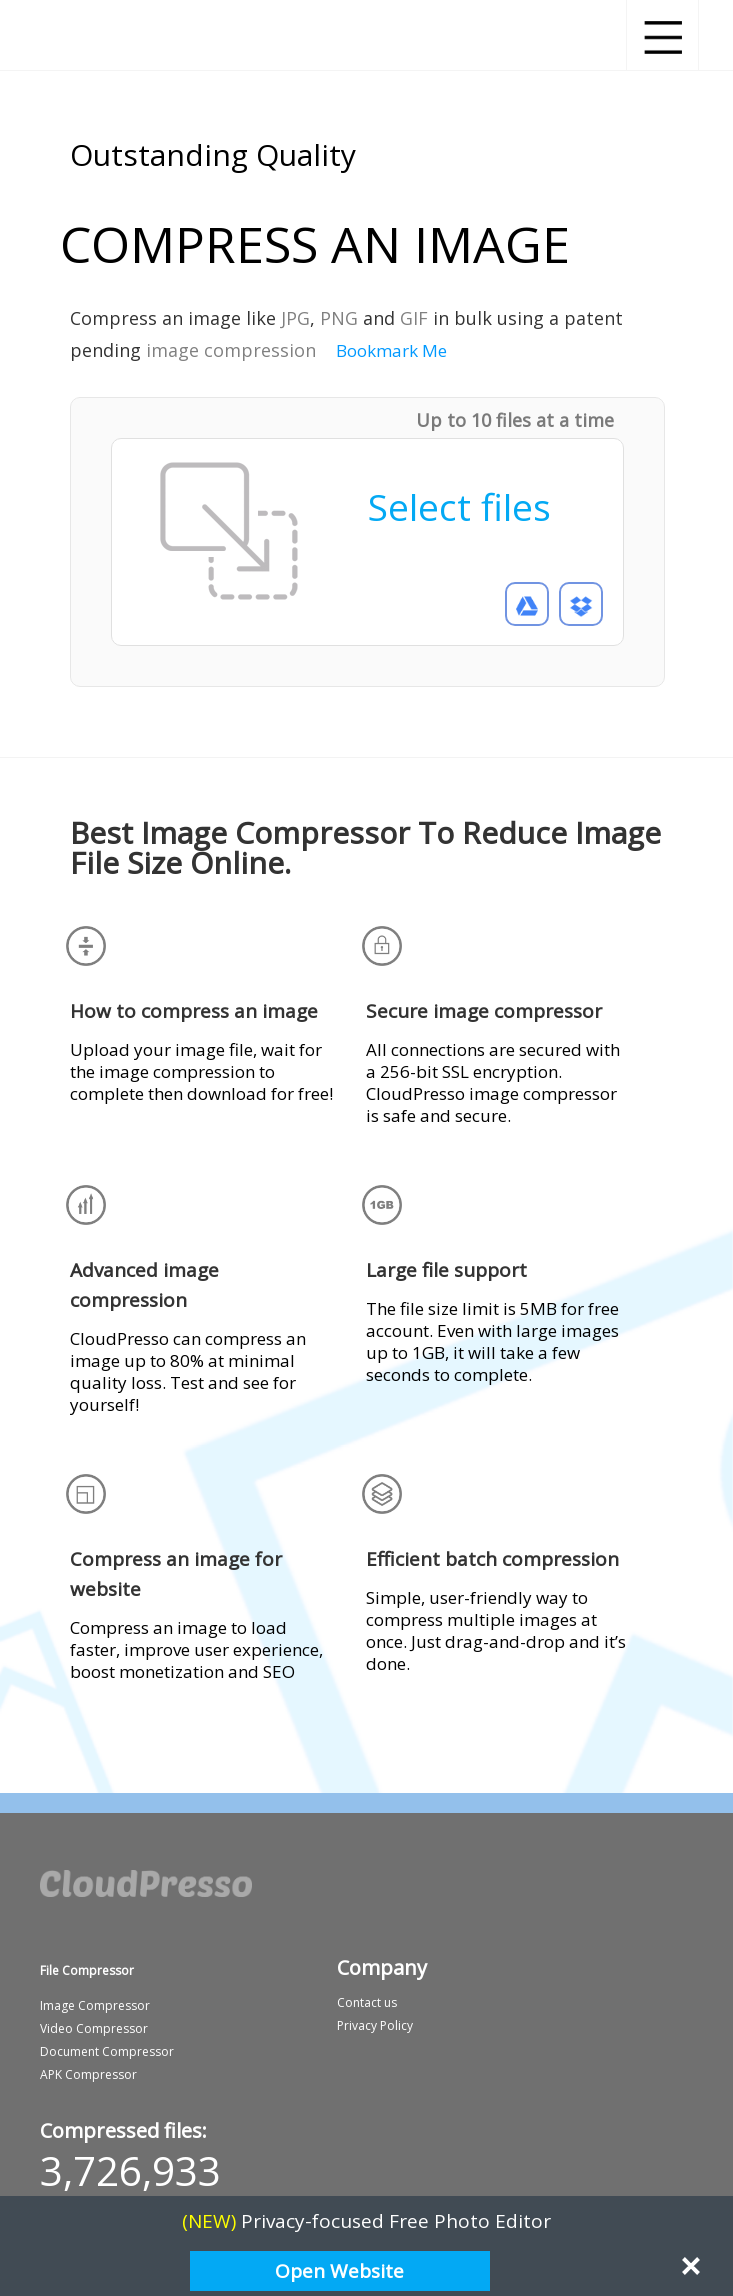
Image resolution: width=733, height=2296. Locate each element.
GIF (414, 318)
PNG (339, 318)
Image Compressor (95, 2005)
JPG (295, 318)
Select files (459, 506)
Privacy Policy (375, 2025)
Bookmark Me (391, 350)
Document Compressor (107, 2051)
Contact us (367, 2002)
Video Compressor (94, 2028)
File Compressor (87, 1970)
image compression (231, 350)
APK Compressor (88, 2074)
